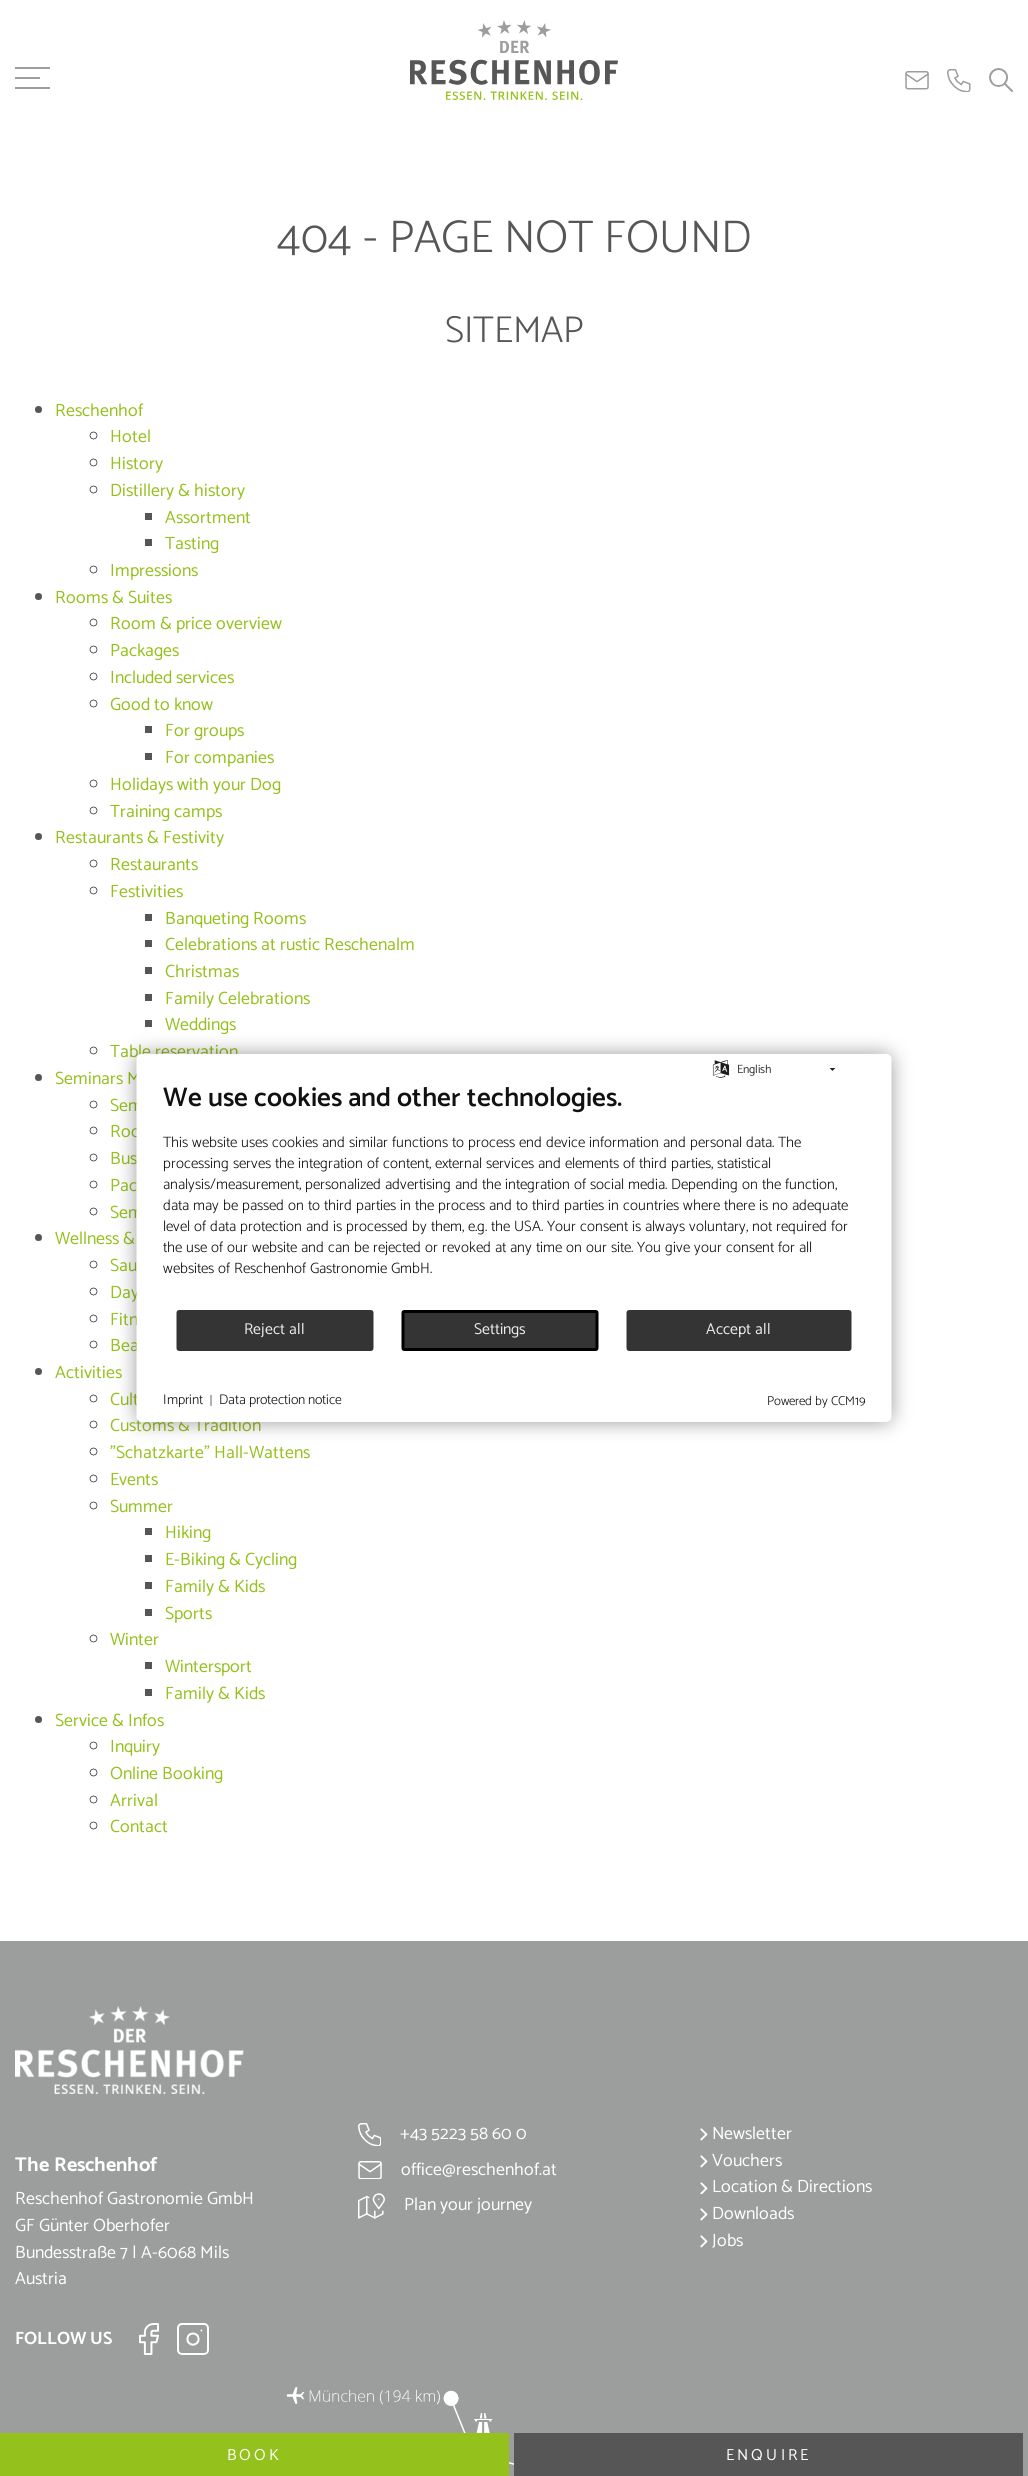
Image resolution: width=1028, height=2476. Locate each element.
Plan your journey (445, 2205)
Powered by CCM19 (816, 1401)
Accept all (738, 1330)
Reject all (274, 1330)
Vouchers (740, 2161)
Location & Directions (785, 2187)
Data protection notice (280, 1401)
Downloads (746, 2214)
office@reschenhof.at (457, 2170)
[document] (514, 1195)
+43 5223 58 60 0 (443, 2134)
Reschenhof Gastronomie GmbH (332, 1268)
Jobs (721, 2241)
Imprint (183, 1401)
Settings (500, 1330)
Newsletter (745, 2134)
